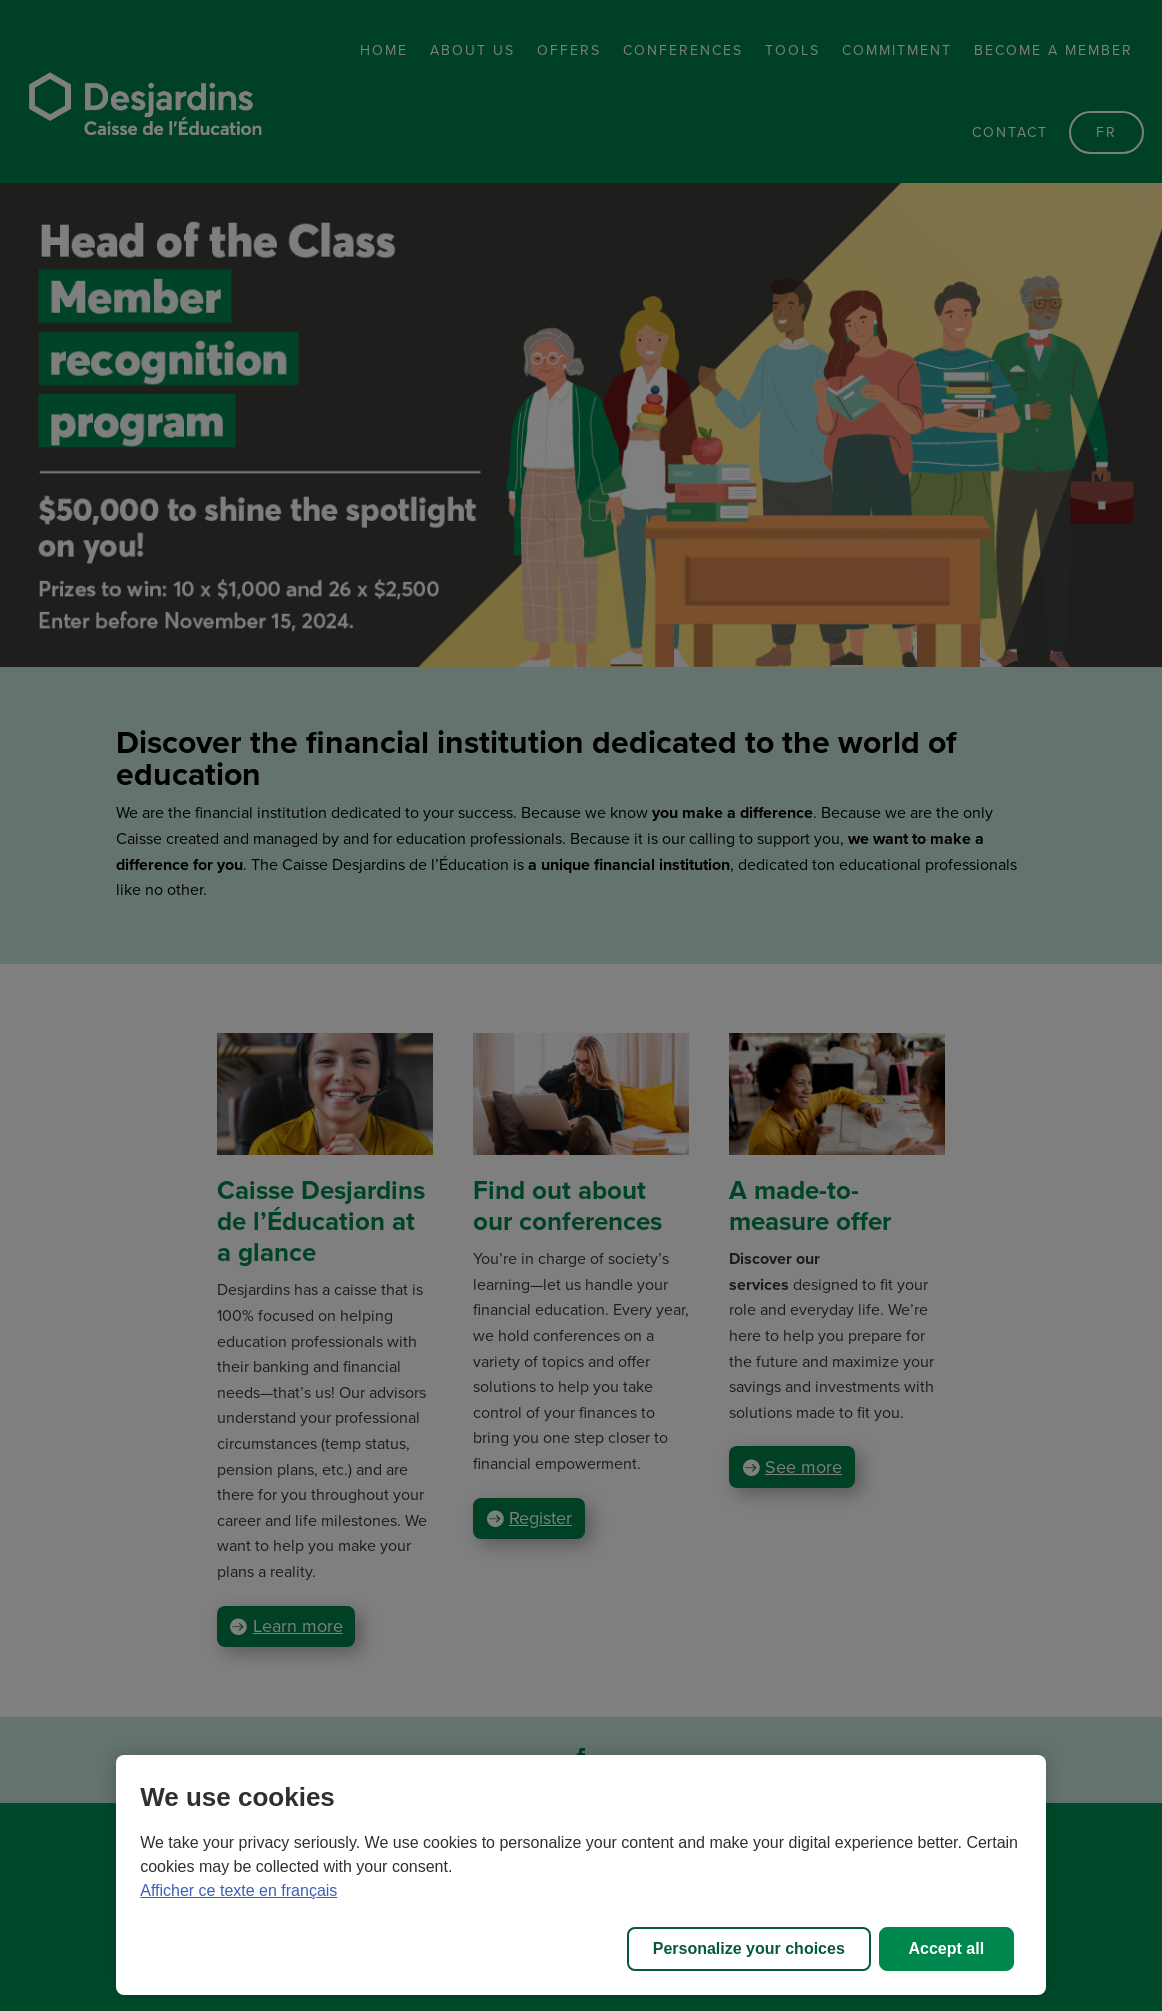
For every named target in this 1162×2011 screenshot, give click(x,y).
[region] (581, 1875)
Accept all (947, 1948)
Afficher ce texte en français (238, 1890)
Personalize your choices (749, 1948)
